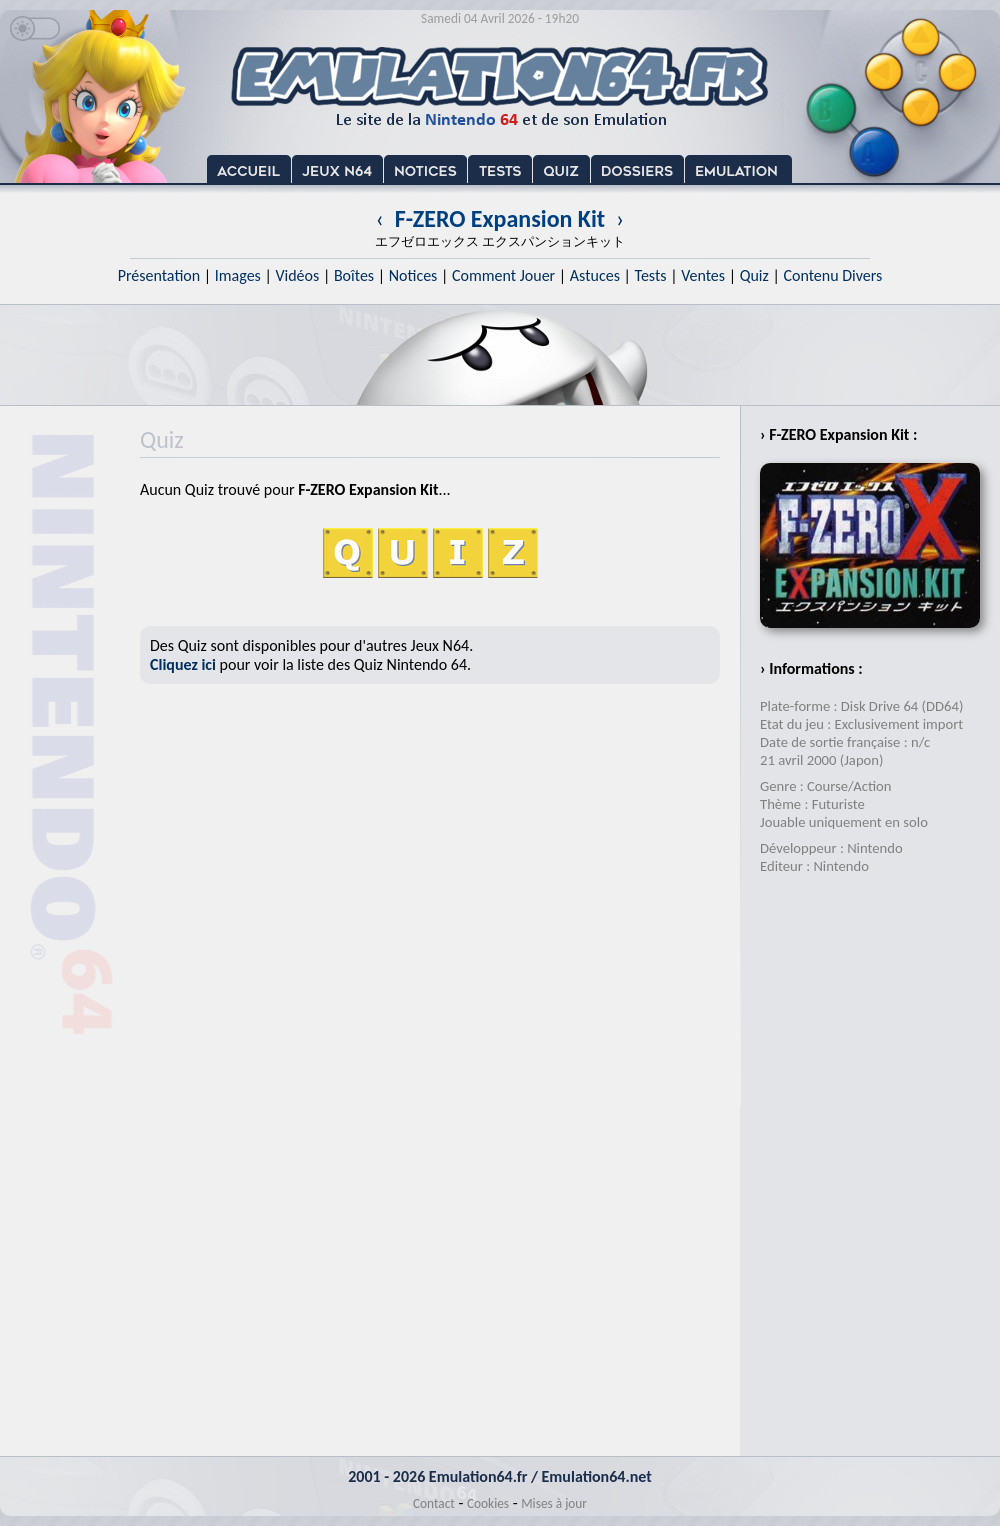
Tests (651, 275)
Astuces (595, 275)
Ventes (703, 275)
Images (238, 275)
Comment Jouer (503, 275)
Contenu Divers (832, 275)
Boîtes (354, 275)
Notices (413, 275)
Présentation (159, 275)
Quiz (754, 275)
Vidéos (297, 275)
